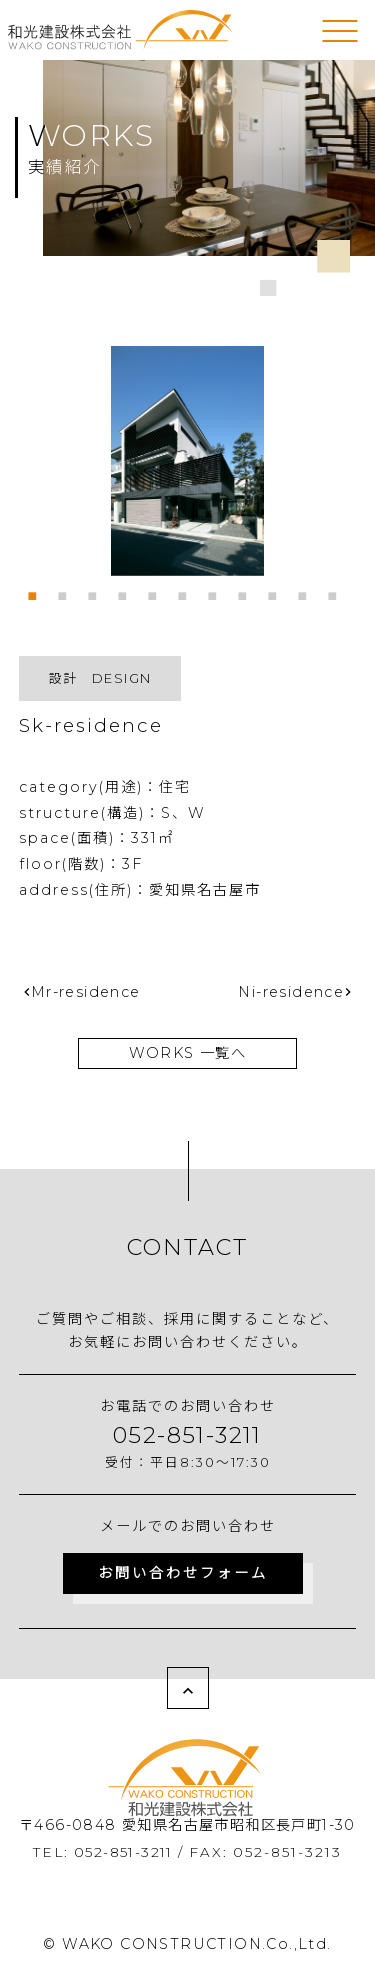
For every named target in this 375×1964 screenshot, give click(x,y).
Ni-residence (291, 992)
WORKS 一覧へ (188, 1053)
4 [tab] (128, 591)
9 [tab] (278, 591)
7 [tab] (218, 591)
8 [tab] (248, 591)
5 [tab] (158, 591)
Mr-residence (86, 992)
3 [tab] (98, 591)
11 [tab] (338, 591)
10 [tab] (308, 591)
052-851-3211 (187, 1435)
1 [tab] (38, 591)
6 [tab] (188, 591)
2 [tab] (68, 591)
